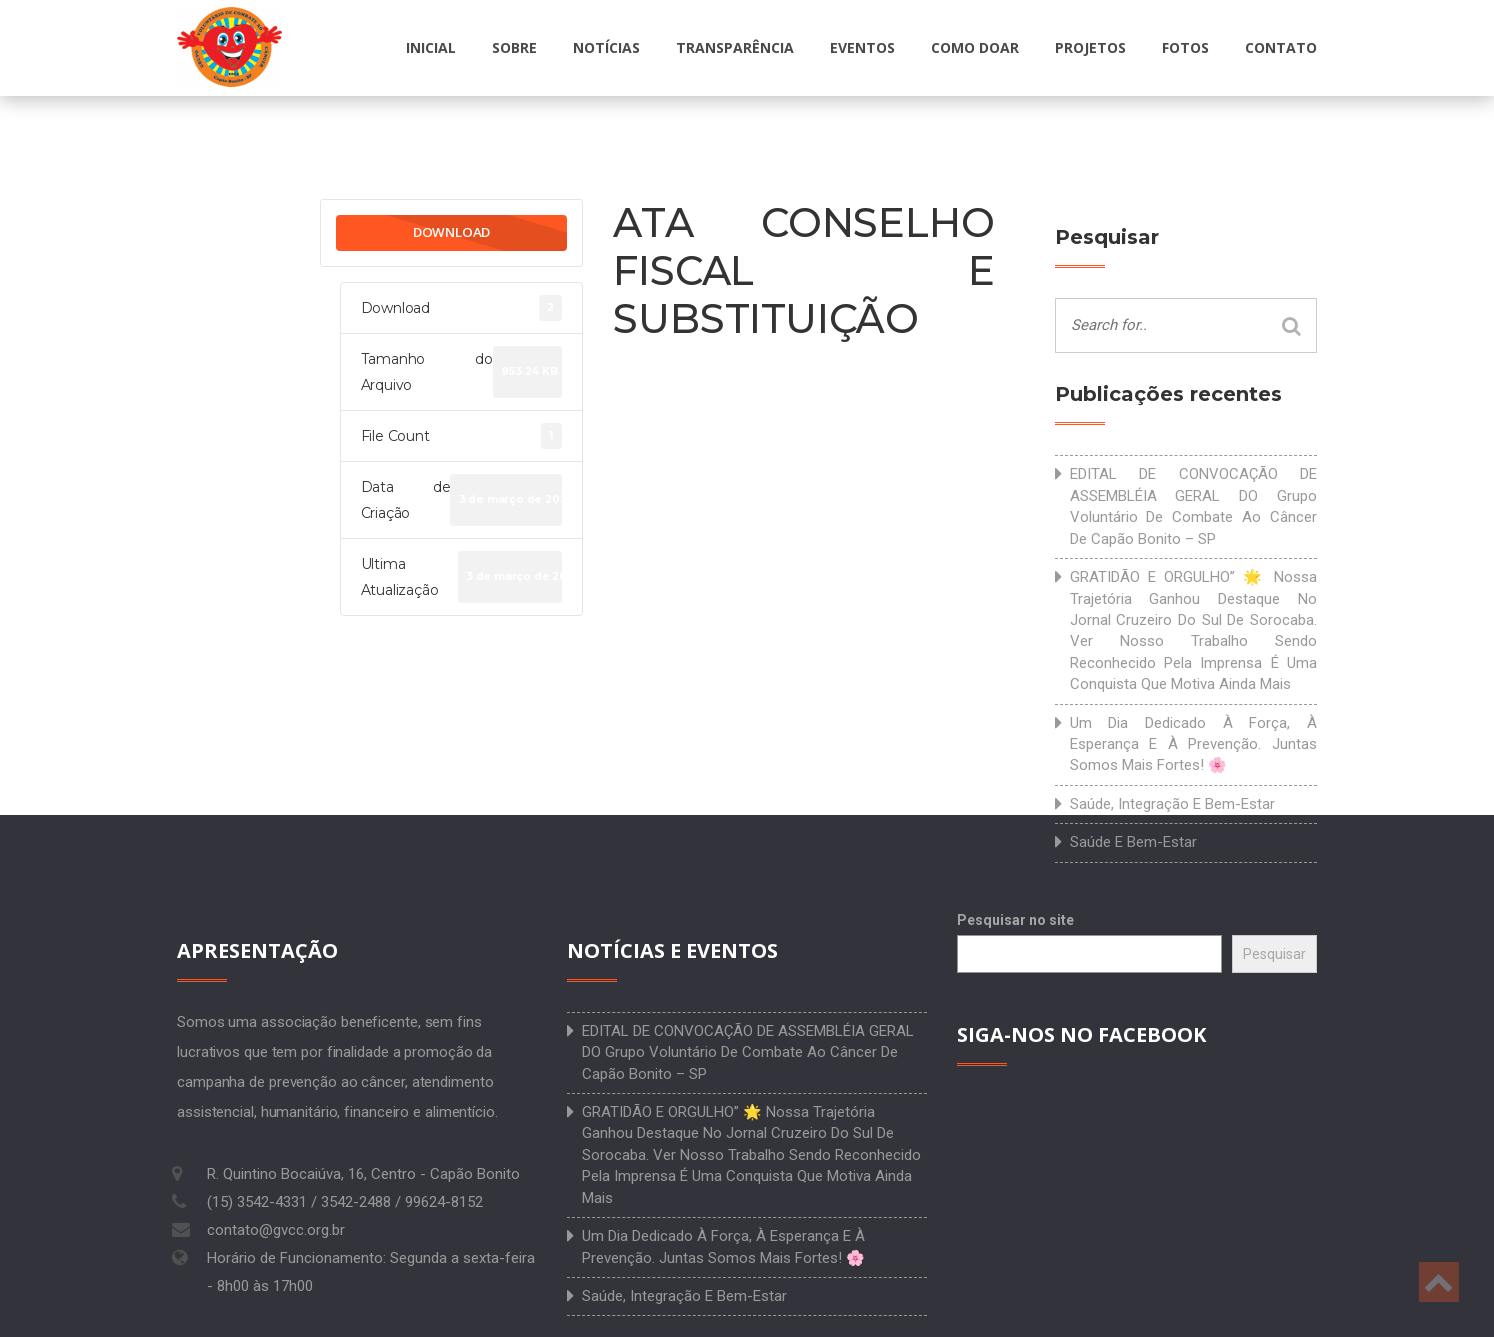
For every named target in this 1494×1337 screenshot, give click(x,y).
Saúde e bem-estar (1133, 842)
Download (451, 232)
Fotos (1185, 47)
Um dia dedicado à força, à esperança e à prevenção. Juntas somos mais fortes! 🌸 (1194, 744)
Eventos (862, 47)
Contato (1281, 47)
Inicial (431, 47)
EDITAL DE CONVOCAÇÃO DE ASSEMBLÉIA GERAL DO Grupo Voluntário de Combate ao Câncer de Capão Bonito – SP (1194, 506)
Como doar (975, 47)
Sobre (514, 47)
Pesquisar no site (1015, 920)
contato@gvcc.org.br (276, 1230)
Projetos (1090, 47)
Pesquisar (1274, 954)
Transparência (735, 47)
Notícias (606, 47)
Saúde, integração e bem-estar (1172, 804)
